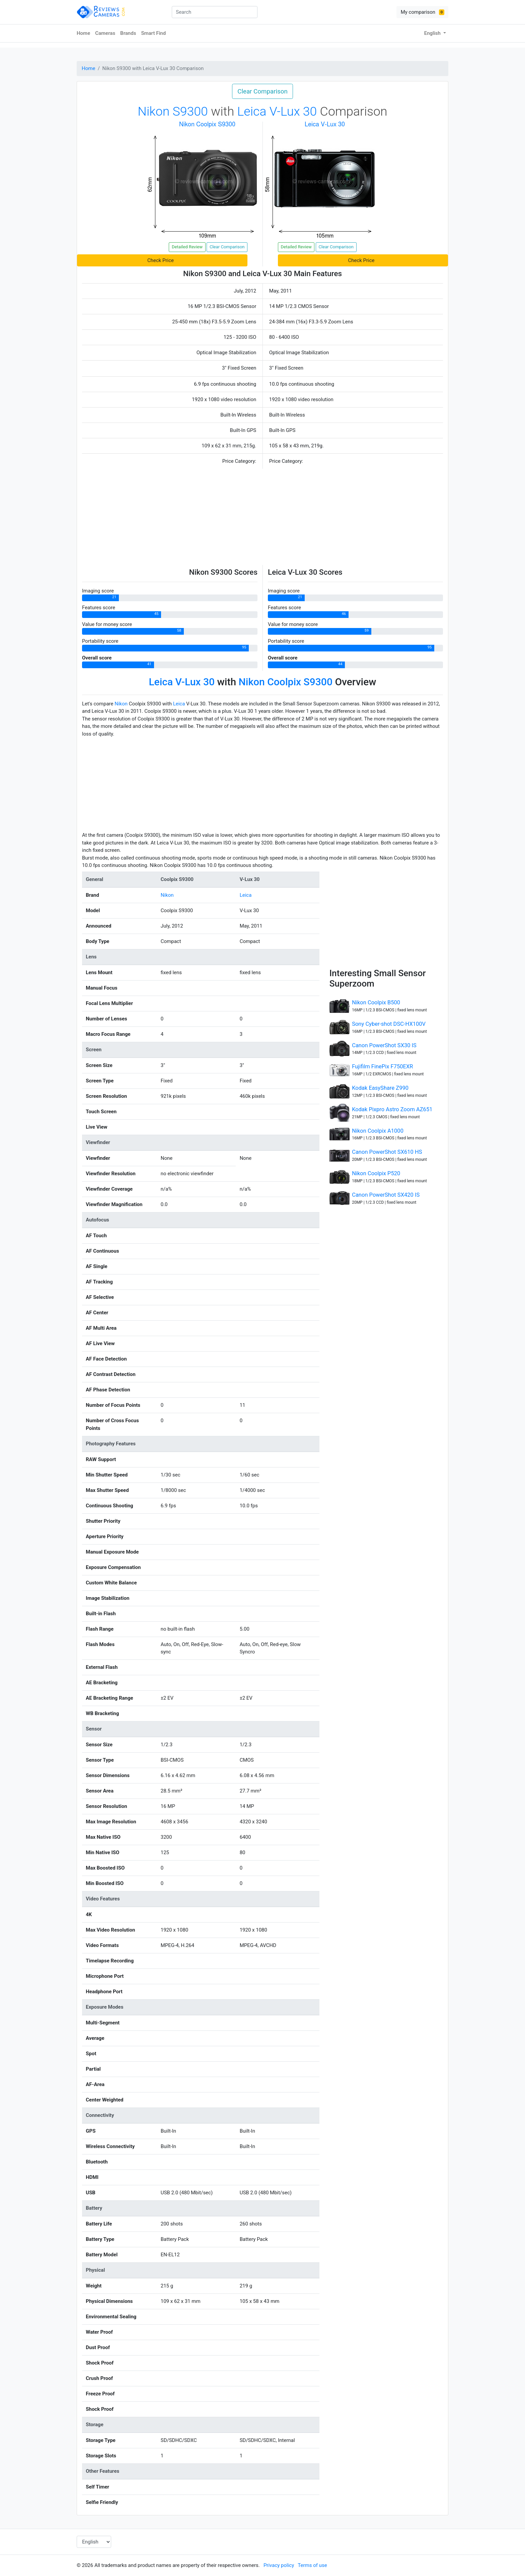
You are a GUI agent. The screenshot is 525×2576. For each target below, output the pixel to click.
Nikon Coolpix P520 (376, 1173)
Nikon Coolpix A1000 (377, 1131)
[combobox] (214, 12)
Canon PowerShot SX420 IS (386, 1195)
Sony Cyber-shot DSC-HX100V (389, 1024)
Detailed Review (187, 246)
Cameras (105, 33)
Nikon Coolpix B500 (376, 1002)
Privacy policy (279, 2565)
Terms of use (312, 2565)
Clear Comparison (262, 91)
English (433, 33)
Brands (128, 33)
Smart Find (153, 33)
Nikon (121, 704)
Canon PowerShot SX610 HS (387, 1152)
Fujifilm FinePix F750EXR (382, 1066)
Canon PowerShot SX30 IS (384, 1045)
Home (83, 33)
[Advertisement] (262, 518)
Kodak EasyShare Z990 (380, 1088)
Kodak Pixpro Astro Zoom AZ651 (392, 1109)
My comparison (422, 12)
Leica (179, 704)
